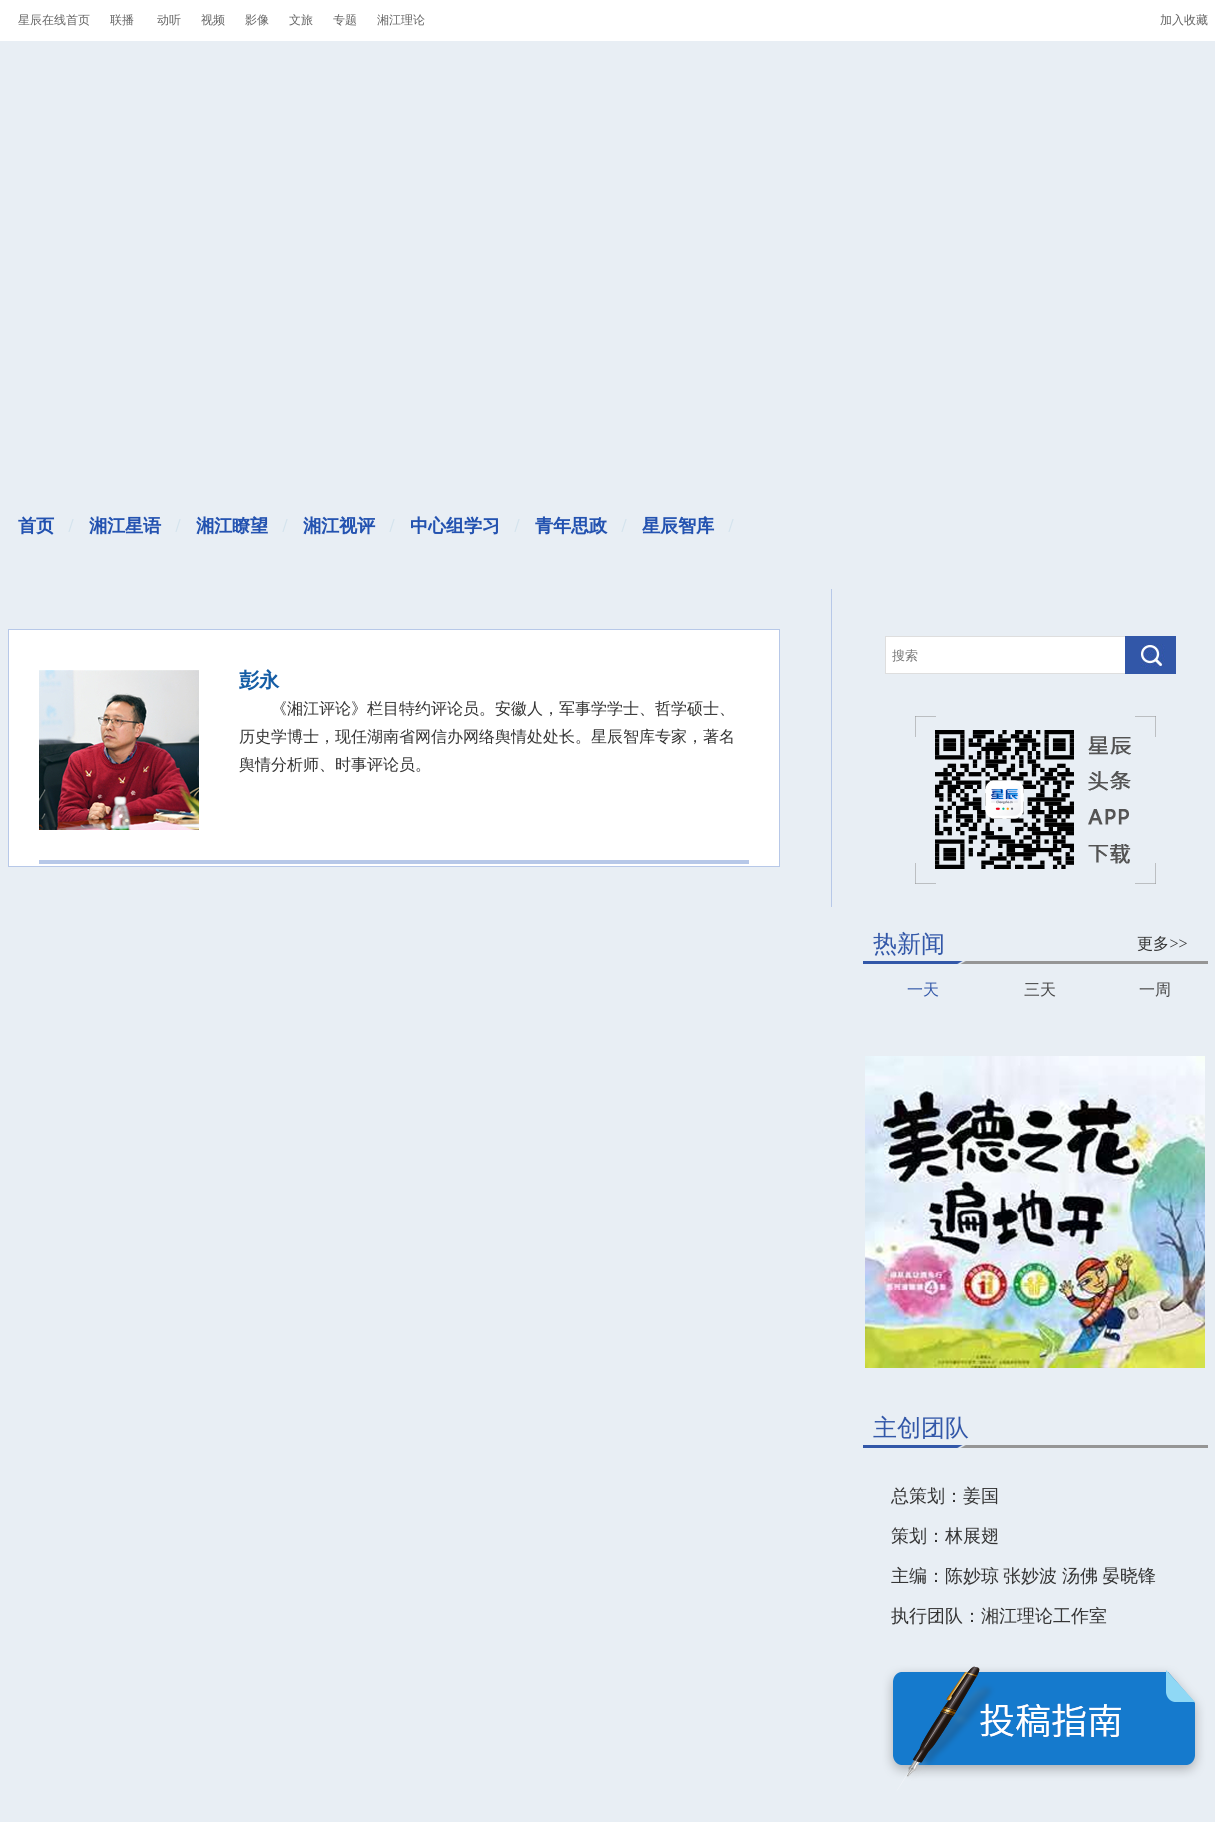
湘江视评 (339, 526)
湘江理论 (401, 20)
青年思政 (571, 526)
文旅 (301, 20)
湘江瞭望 (232, 526)
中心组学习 (455, 526)
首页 (36, 526)
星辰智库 (678, 526)
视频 (213, 20)
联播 (122, 20)
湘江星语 (125, 526)
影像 (257, 20)
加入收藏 (1184, 20)
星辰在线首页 (54, 20)
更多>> (1162, 943)
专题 (345, 20)
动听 (169, 20)
